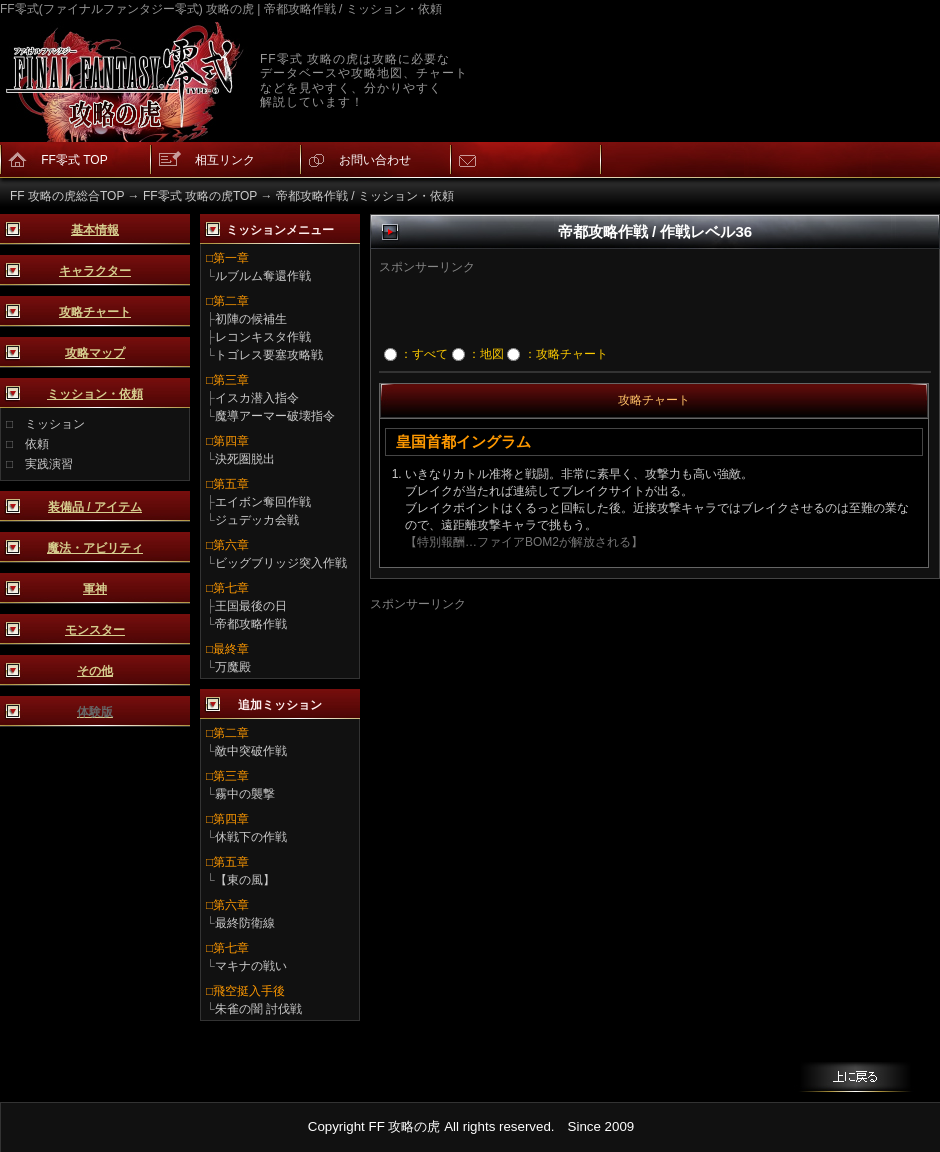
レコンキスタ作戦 (263, 337)
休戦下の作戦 (251, 837)
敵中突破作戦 (251, 751)
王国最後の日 (251, 606)
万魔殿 (233, 667)
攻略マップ (95, 353)
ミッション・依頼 (95, 394)
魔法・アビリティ (95, 548)
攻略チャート (95, 312)
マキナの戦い (251, 966)
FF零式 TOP (74, 160)
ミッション (55, 424)
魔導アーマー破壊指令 (275, 416)
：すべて (416, 354)
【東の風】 (245, 880)
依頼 (37, 444)
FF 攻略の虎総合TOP (67, 196)
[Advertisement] (623, 306)
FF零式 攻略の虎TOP (200, 196)
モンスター (95, 630)
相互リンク (225, 160)
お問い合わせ (375, 160)
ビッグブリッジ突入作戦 (281, 563)
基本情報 (95, 230)
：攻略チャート (557, 354)
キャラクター (95, 271)
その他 (95, 671)
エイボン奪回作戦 (263, 502)
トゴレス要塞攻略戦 (269, 355)
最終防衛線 (245, 923)
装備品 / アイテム (95, 507)
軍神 (95, 589)
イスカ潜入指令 (257, 398)
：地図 (478, 354)
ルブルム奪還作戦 (263, 276)
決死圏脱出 (245, 459)
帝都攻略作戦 (251, 624)
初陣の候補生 (251, 319)
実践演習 (49, 464)
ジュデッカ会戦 (257, 520)
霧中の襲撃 (245, 794)
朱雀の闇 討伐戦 (258, 1009)
